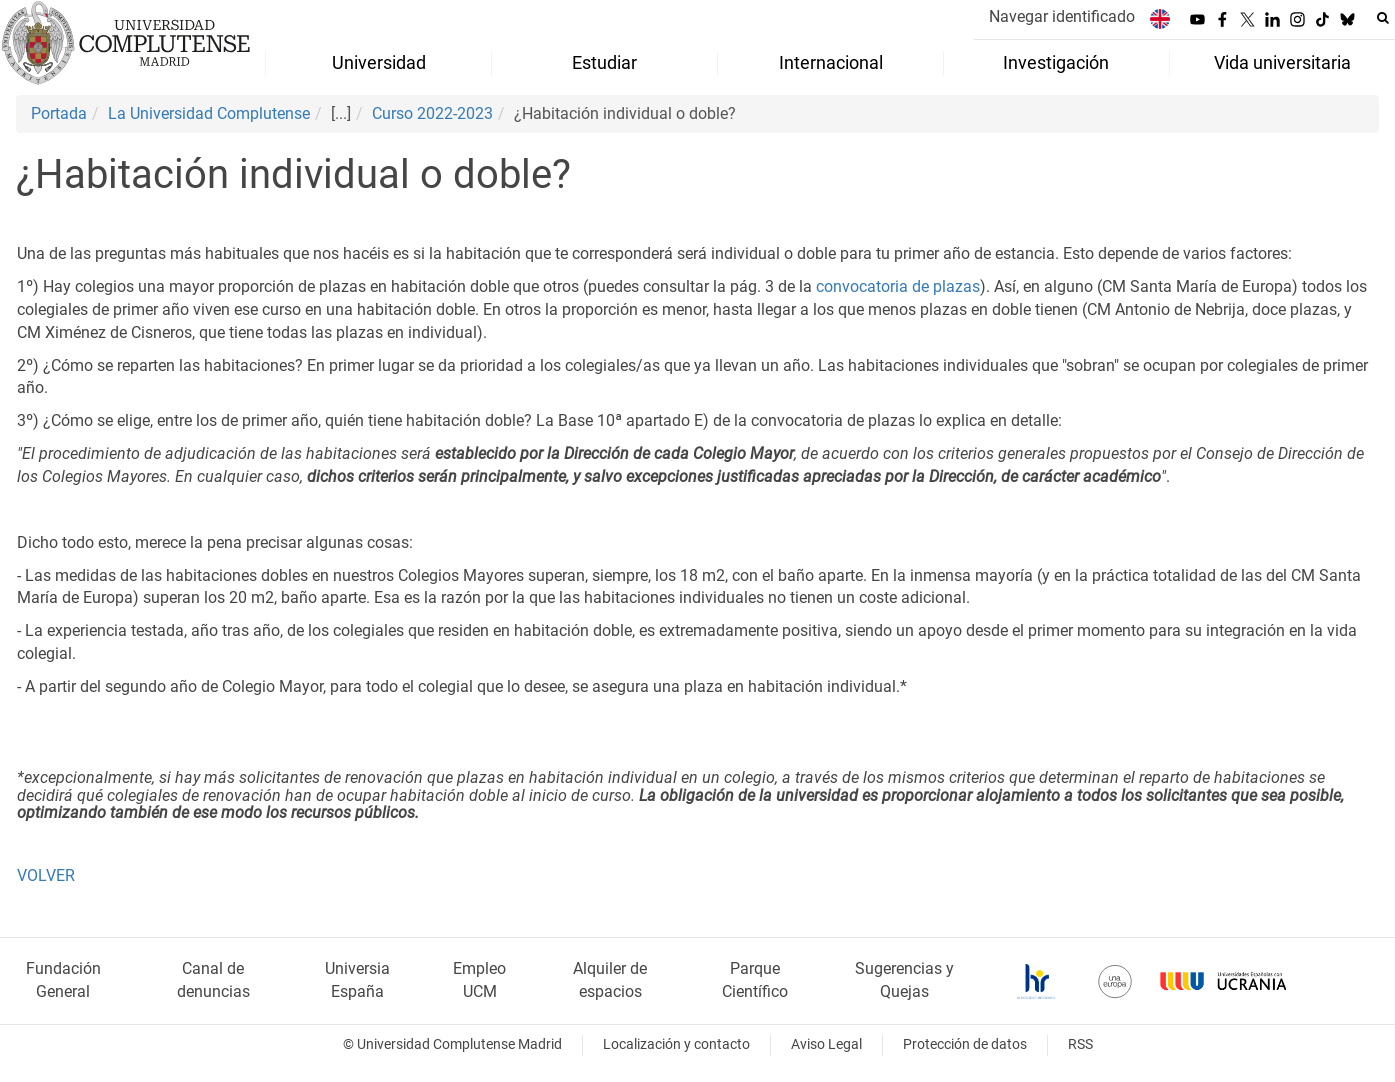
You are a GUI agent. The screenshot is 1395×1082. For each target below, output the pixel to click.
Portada (59, 113)
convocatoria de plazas (898, 286)
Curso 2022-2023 (432, 113)
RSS (1080, 1044)
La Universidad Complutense (209, 113)
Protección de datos (965, 1044)
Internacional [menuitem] (831, 63)
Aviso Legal (826, 1044)
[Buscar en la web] (1383, 18)
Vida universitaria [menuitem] (1282, 63)
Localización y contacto (676, 1044)
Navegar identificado (1062, 16)
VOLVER (46, 875)
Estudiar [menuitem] (604, 63)
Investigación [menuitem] (1056, 63)
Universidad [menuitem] (379, 63)
